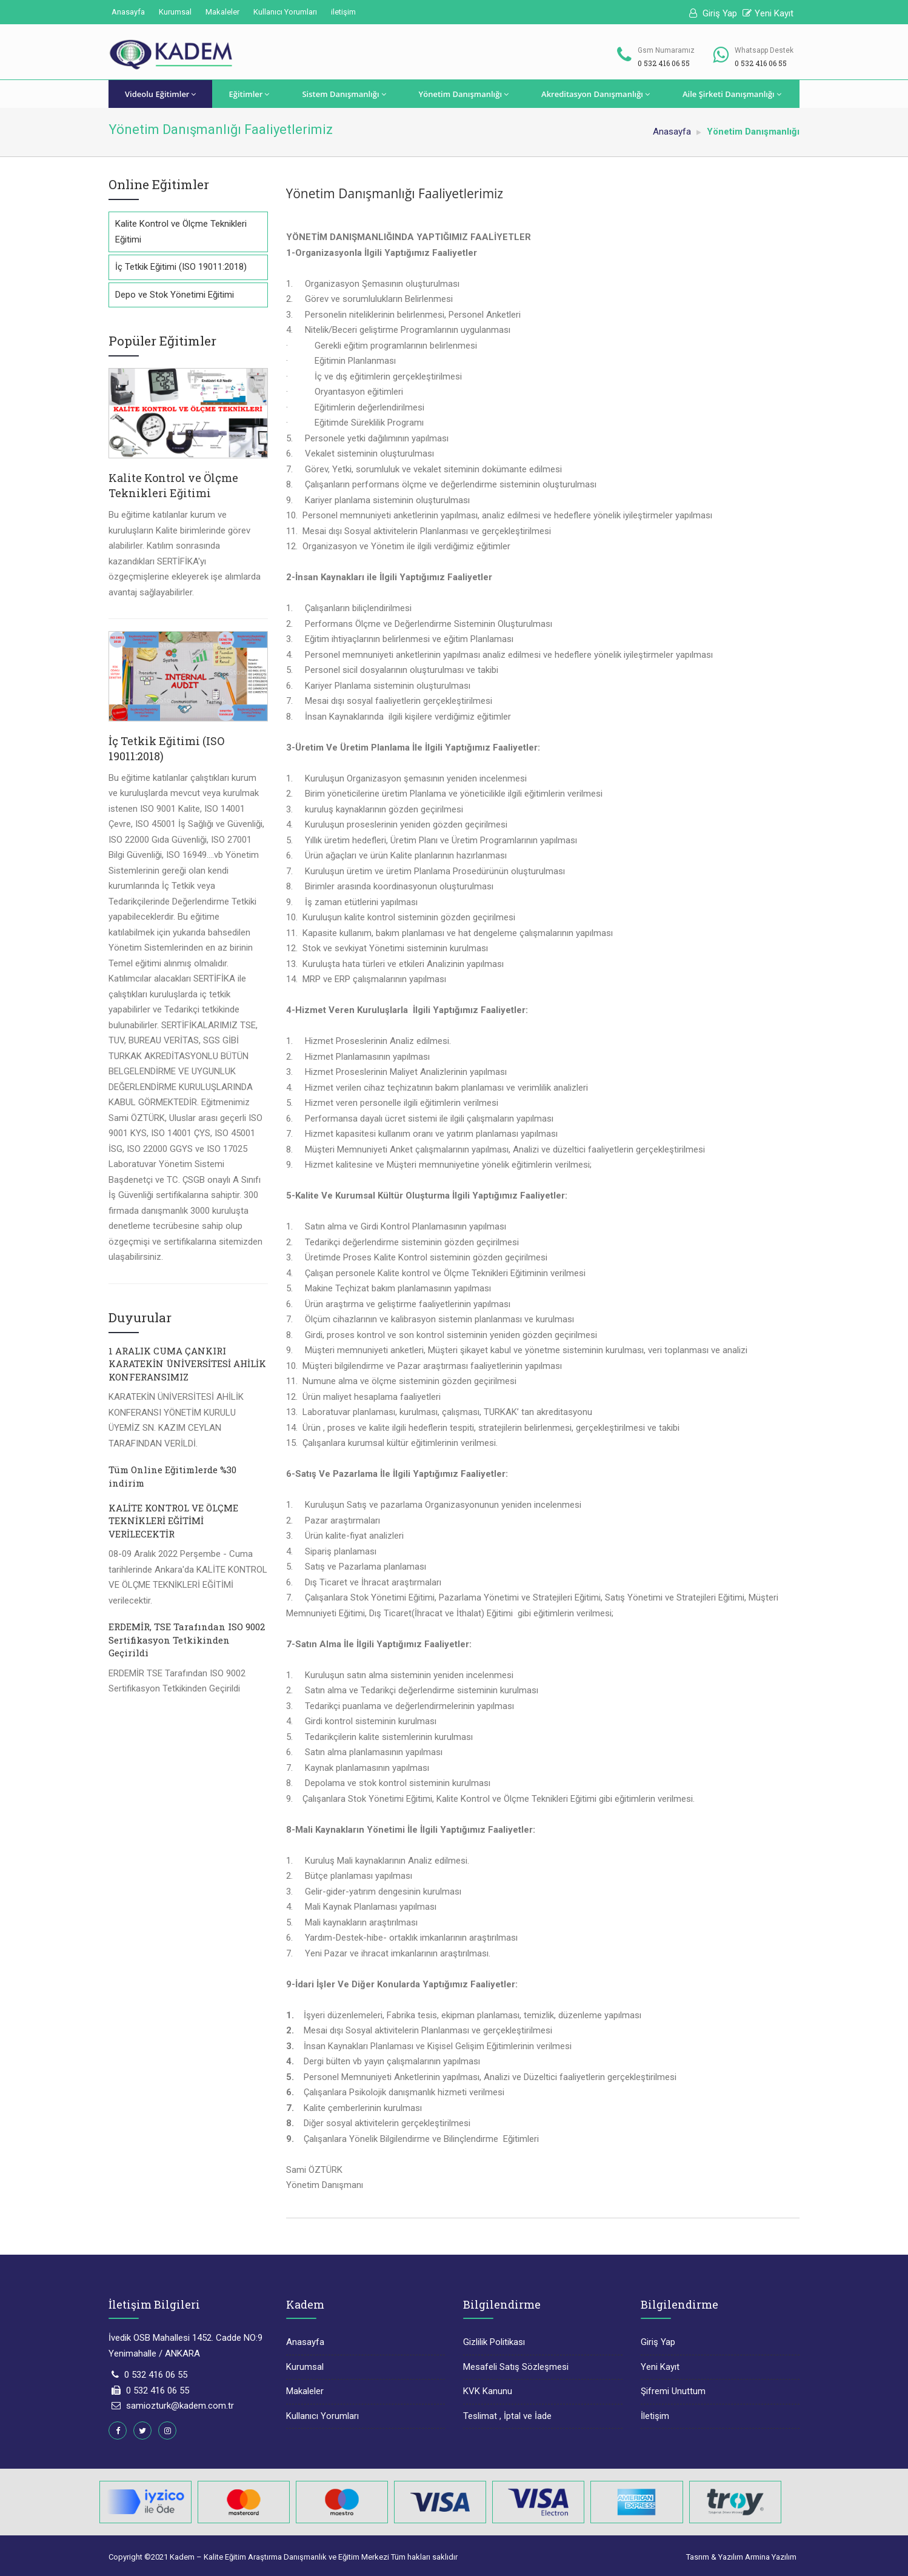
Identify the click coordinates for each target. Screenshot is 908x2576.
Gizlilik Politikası (494, 2342)
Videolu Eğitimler (160, 94)
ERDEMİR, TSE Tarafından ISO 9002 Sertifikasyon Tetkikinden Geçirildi (186, 1640)
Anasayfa (128, 11)
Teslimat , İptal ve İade (507, 2415)
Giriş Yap (713, 13)
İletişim (655, 2415)
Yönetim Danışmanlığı (464, 94)
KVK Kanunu (487, 2391)
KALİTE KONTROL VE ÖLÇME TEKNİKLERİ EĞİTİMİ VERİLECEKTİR (173, 1521)
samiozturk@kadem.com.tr (180, 2405)
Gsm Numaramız (666, 50)
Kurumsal (175, 11)
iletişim (343, 11)
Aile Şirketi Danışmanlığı (732, 94)
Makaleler (222, 11)
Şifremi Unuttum (673, 2391)
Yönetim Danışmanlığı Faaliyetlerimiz (395, 193)
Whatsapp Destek (764, 50)
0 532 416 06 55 (155, 2374)
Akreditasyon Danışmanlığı (595, 94)
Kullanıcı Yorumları (285, 11)
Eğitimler (249, 94)
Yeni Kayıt (768, 13)
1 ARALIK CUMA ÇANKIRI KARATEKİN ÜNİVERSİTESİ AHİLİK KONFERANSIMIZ (187, 1364)
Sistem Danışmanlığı (344, 94)
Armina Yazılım (770, 2556)
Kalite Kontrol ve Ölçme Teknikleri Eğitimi (173, 485)
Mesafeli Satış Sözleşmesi (516, 2366)
